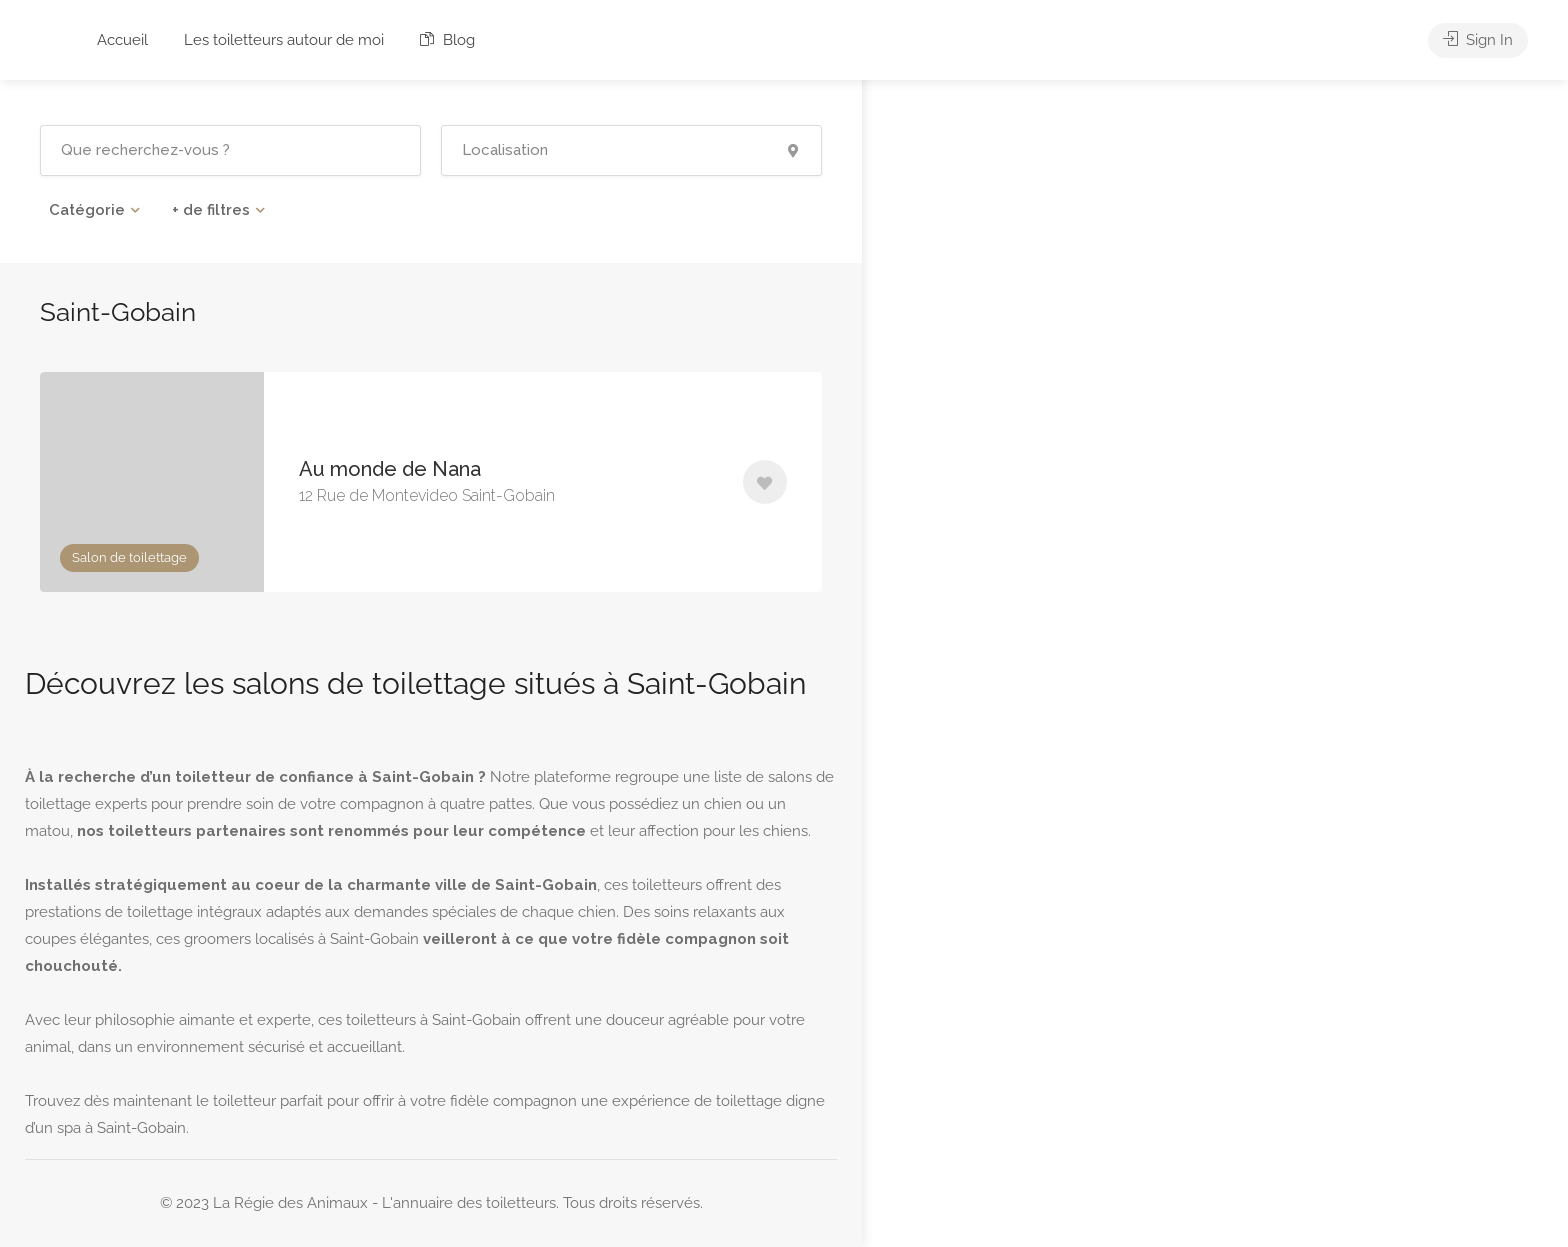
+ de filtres (211, 210)
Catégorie (87, 210)
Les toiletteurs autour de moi (284, 40)
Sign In (1478, 40)
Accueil (122, 40)
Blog (447, 40)
